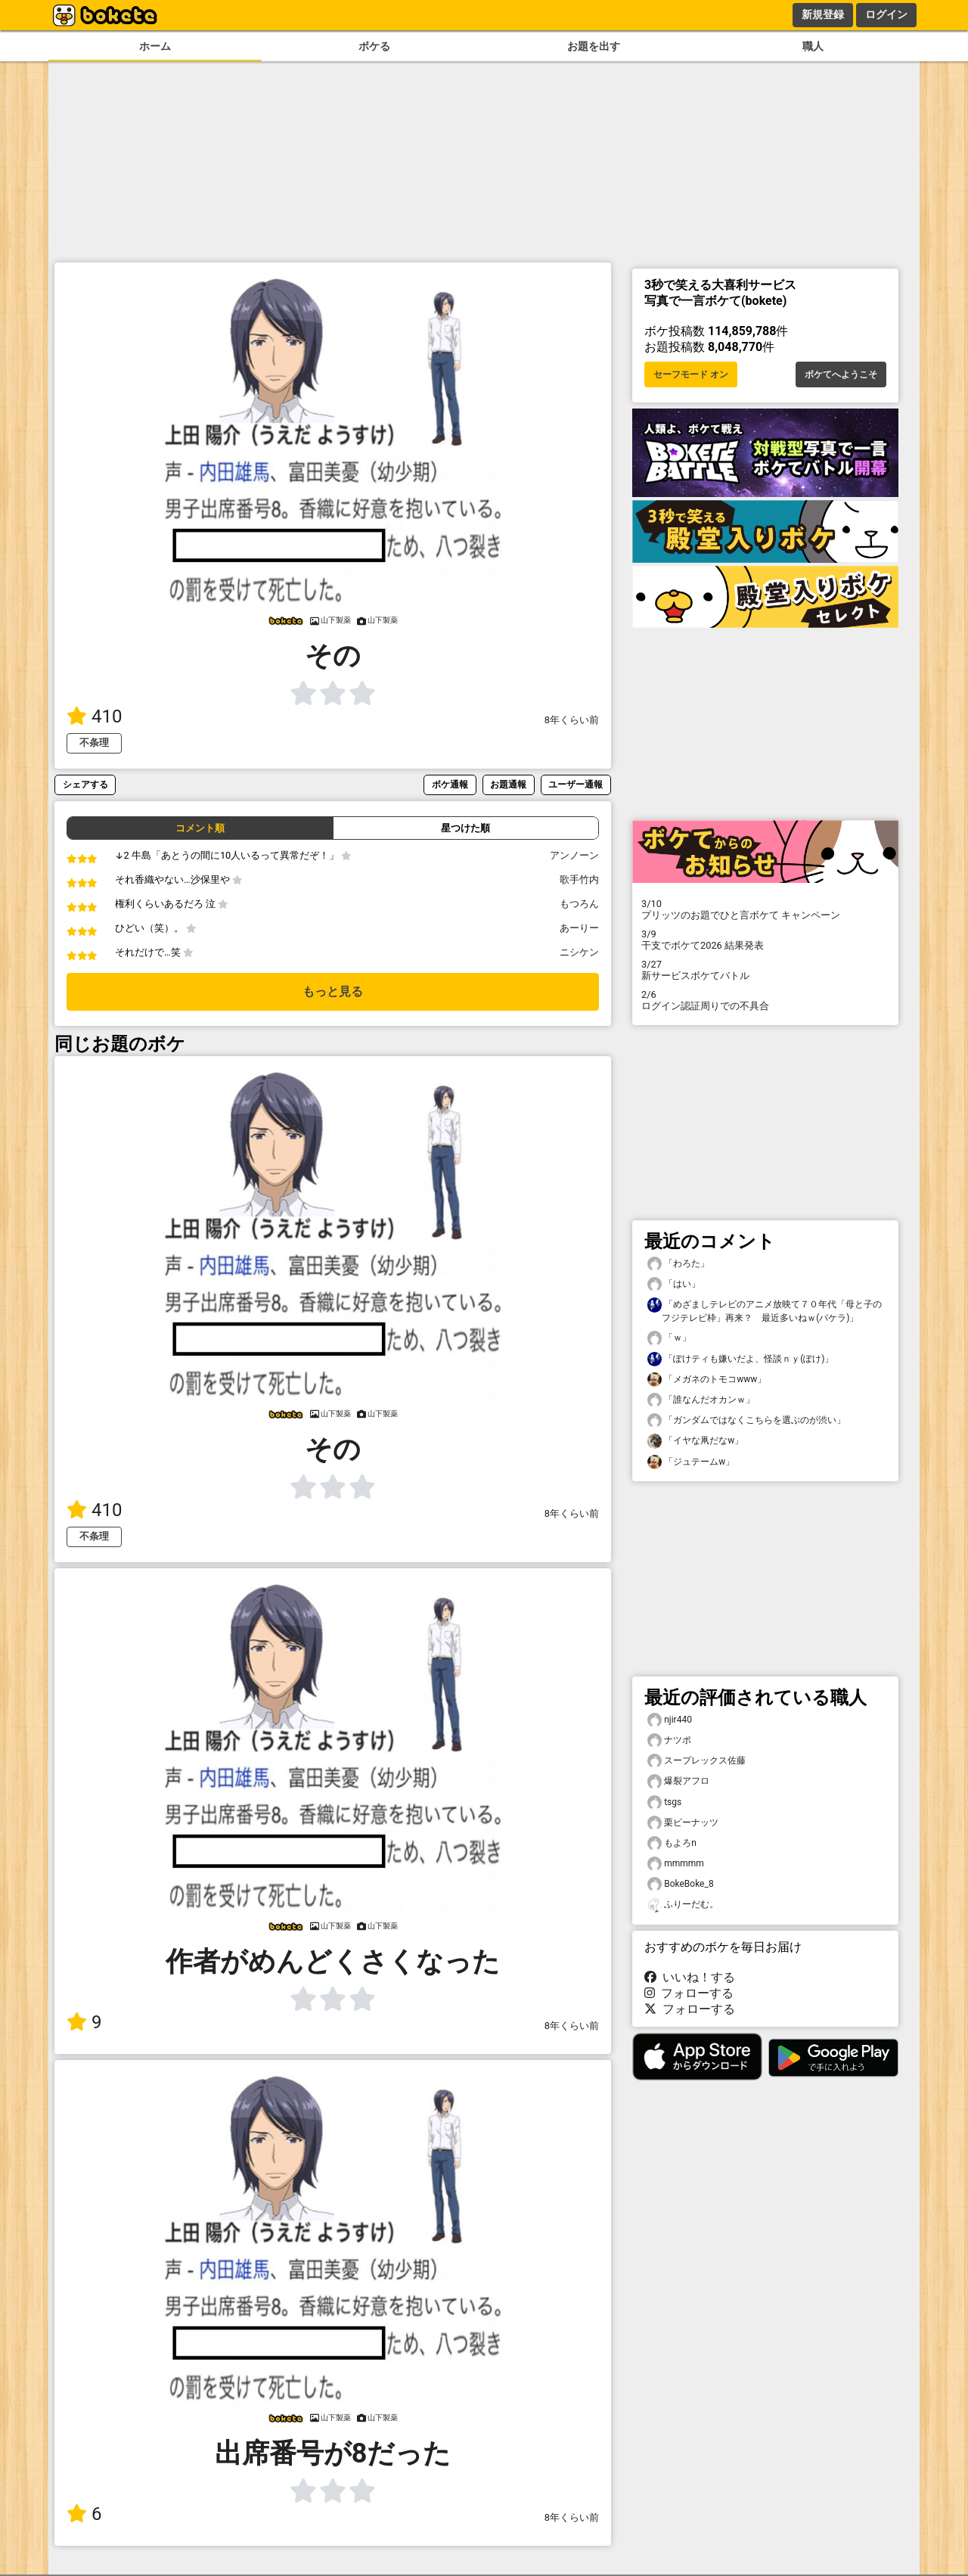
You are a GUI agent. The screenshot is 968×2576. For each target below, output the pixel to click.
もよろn (672, 1843)
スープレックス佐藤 (696, 1761)
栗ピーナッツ (682, 1823)
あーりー (579, 928)
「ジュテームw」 (690, 1462)
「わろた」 (678, 1264)
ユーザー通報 (575, 784)
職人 (813, 46)
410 (94, 716)
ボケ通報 (450, 784)
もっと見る (332, 991)
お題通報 (508, 784)
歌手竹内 (579, 879)
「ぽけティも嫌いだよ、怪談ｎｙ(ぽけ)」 (740, 1359)
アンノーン (574, 855)
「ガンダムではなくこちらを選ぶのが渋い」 (746, 1420)
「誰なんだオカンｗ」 (701, 1400)
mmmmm (675, 1864)
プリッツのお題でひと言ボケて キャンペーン (765, 909)
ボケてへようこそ (841, 374)
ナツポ (669, 1740)
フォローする (689, 1993)
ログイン (886, 14)
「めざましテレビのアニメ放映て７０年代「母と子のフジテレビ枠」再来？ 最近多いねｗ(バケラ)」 (764, 1310)
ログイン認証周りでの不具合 (765, 1000)
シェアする (85, 784)
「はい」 (673, 1284)
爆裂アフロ (678, 1781)
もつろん (579, 903)
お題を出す (593, 46)
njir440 (669, 1720)
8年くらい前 (571, 720)
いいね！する (689, 1977)
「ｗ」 (669, 1338)
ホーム (155, 46)
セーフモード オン (690, 374)
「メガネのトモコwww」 (706, 1379)
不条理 (94, 742)
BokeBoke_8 (680, 1884)
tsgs (664, 1802)
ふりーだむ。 (682, 1904)
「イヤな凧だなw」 (695, 1441)
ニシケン (579, 952)
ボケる (374, 46)
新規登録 (823, 14)
